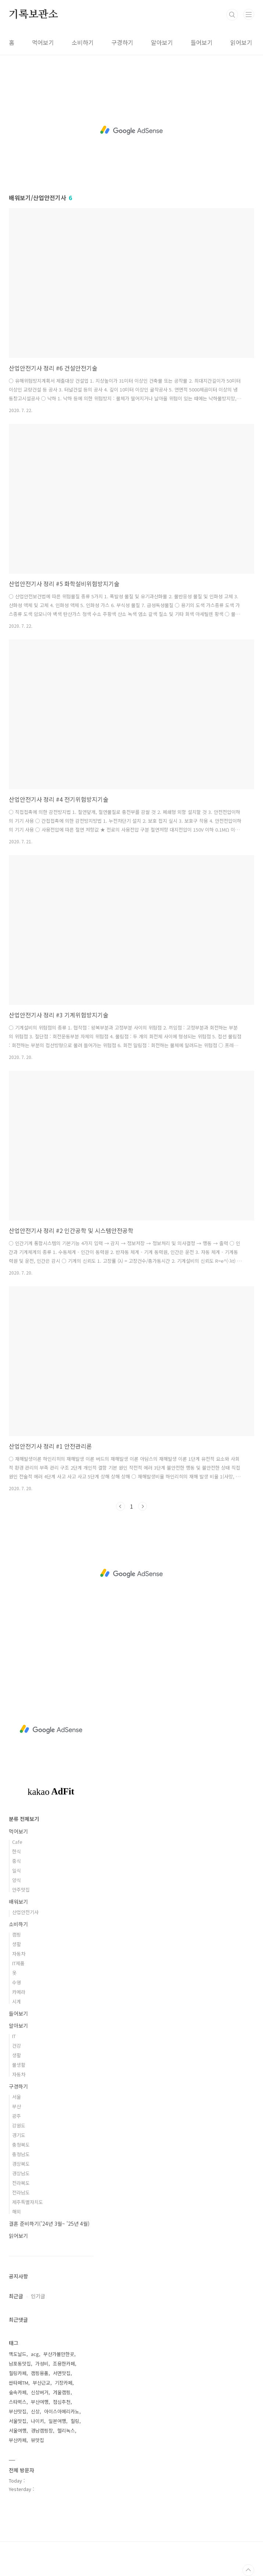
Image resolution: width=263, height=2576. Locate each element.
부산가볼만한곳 (58, 2353)
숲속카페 (17, 2392)
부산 (16, 2106)
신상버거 (39, 2392)
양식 (16, 1880)
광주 (16, 2115)
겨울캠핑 (62, 2392)
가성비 (41, 2363)
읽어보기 (241, 42)
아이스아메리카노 (61, 2411)
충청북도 (21, 2144)
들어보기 (202, 42)
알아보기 (162, 42)
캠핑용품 (39, 2373)
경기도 (18, 2135)
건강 (16, 2045)
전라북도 (21, 2182)
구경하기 (122, 42)
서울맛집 (17, 2420)
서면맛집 (62, 2373)
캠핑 (16, 1934)
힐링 (75, 2420)
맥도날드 (17, 2353)
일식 (16, 1870)
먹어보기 (43, 42)
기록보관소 (33, 15)
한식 (16, 1851)
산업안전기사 (25, 1912)
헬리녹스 (66, 2430)
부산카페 (17, 2440)
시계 (16, 2001)
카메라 (18, 1991)
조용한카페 (64, 2363)
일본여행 (57, 2420)
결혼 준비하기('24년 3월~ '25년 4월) (49, 2223)
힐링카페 (17, 2373)
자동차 (18, 1953)
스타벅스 (17, 2401)
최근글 (16, 2296)
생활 (16, 1944)
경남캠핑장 (42, 2430)
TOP (248, 2570)
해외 (16, 2211)
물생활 (18, 2064)
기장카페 (63, 2382)
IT (14, 2036)
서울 (16, 2096)
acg (35, 2353)
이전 (120, 1506)
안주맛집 (21, 1889)
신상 (35, 2411)
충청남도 (21, 2154)
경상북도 (21, 2163)
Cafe (17, 1841)
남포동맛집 (20, 2363)
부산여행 (39, 2401)
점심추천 (62, 2401)
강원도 (18, 2125)
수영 (16, 1982)
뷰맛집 (37, 2440)
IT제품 (18, 1963)
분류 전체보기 (24, 1818)
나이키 (37, 2420)
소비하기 (83, 42)
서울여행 (17, 2430)
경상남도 (21, 2173)
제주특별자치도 (27, 2201)
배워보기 (18, 1901)
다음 (142, 1506)
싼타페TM (18, 2382)
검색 (232, 14)
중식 (16, 1860)
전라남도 (21, 2192)
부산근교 (41, 2382)
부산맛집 (17, 2411)
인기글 (38, 2296)
